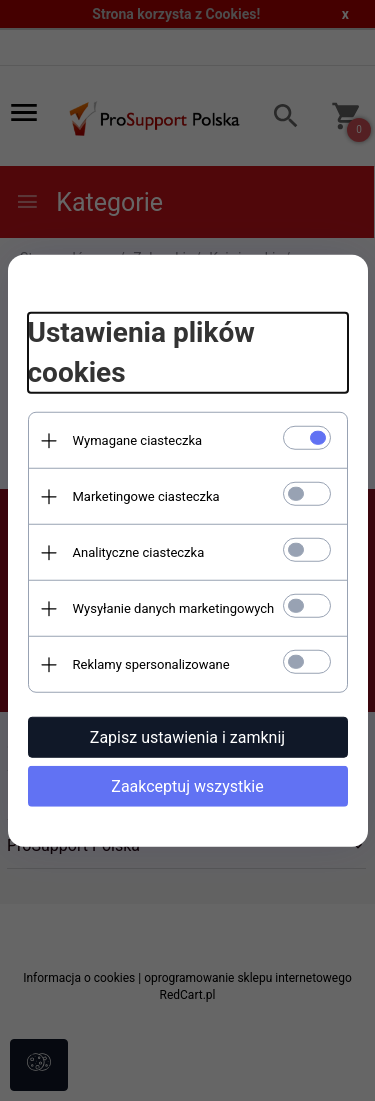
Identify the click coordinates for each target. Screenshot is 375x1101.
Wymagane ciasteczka (138, 440)
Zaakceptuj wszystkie (187, 786)
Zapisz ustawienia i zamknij (187, 737)
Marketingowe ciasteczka (146, 496)
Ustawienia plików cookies (141, 352)
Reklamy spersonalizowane (151, 664)
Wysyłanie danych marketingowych (174, 608)
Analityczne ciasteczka (139, 552)
